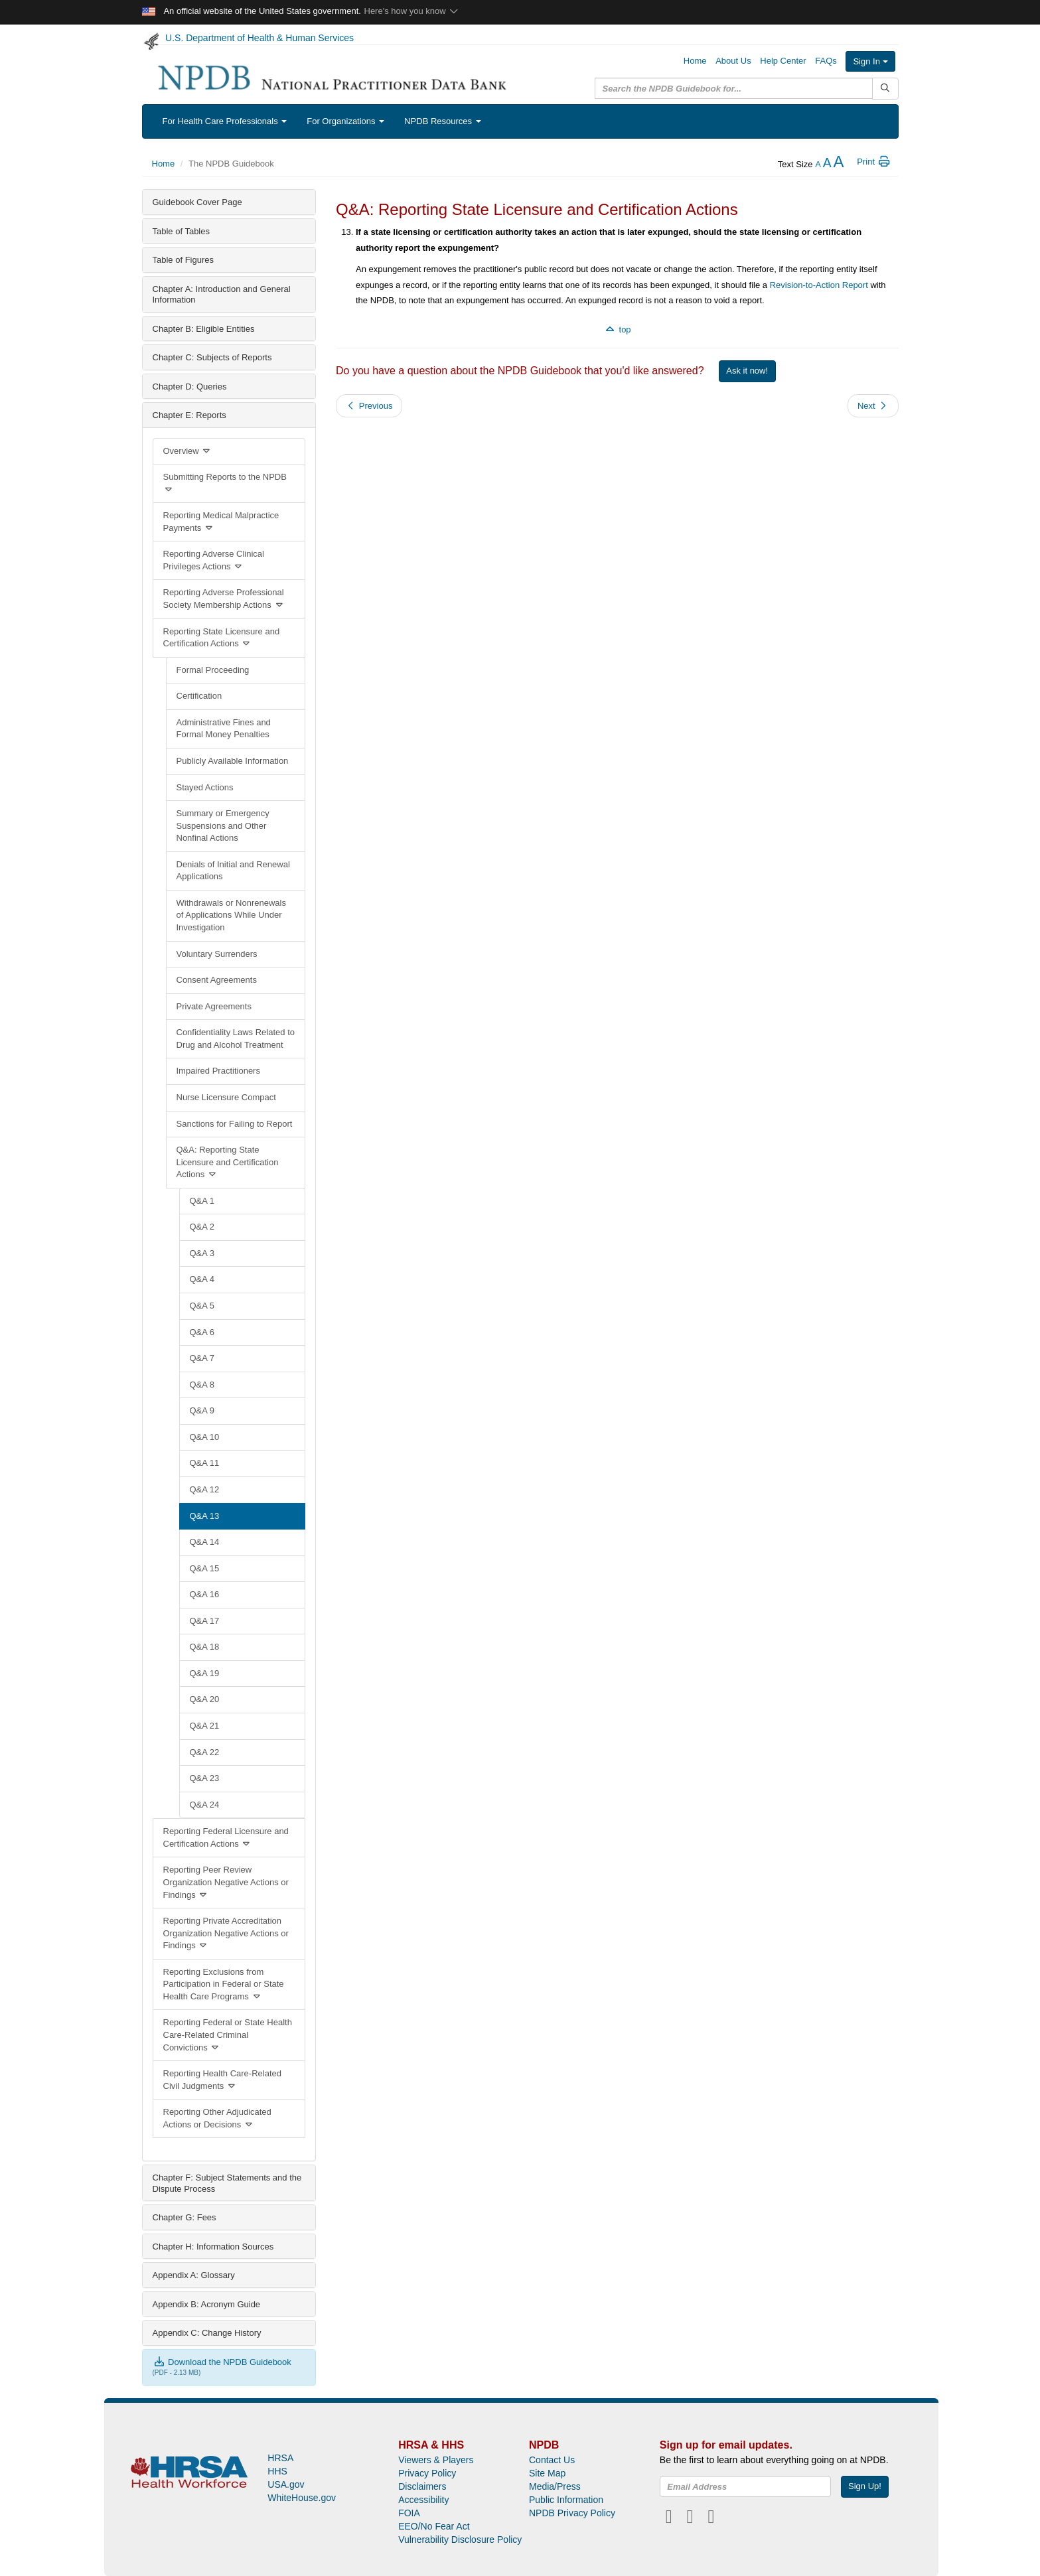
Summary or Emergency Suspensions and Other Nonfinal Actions (223, 825)
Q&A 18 (205, 1647)
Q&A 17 (205, 1621)
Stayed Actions (205, 787)
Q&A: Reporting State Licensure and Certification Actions (228, 1162)
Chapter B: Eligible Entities (204, 329)
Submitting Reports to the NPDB (225, 483)
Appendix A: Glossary (194, 2275)
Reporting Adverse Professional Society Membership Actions (224, 598)
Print (874, 162)
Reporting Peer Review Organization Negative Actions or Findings (226, 1882)
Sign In (870, 61)
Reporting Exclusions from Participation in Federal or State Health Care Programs (223, 1984)
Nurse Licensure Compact (226, 1097)
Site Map (547, 2473)
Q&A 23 (205, 1778)
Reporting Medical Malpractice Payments (221, 521)
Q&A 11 (205, 1463)
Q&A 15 (205, 1568)
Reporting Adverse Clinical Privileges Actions (213, 560)
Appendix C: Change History (207, 2333)
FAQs (826, 61)
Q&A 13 (205, 1516)
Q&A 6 (202, 1332)
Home (695, 61)
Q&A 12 (205, 1489)
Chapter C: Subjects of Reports (212, 357)
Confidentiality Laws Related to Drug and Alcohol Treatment (236, 1038)
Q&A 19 (205, 1673)
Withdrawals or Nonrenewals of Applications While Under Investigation (231, 915)
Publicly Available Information (233, 761)
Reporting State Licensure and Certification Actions (221, 637)
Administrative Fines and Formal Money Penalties (224, 728)
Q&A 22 (205, 1752)
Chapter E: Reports (189, 415)
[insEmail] (745, 2486)
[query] (734, 88)
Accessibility (423, 2499)
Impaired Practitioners (218, 1071)
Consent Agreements (217, 980)
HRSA (280, 2458)
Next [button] (873, 406)
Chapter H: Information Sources (213, 2247)
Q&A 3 (202, 1253)
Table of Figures (183, 260)
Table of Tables (181, 231)
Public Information (566, 2499)
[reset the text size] (827, 164)
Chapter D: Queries (190, 387)
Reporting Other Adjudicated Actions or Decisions (217, 2118)
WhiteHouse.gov (301, 2497)
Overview (187, 451)
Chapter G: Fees (184, 2217)
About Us (733, 61)
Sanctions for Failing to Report (235, 1124)
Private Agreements (214, 1006)
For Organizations (345, 121)
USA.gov (285, 2484)
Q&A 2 (202, 1227)
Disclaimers (422, 2486)
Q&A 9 (202, 1410)
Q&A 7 (202, 1358)
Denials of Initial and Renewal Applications (233, 870)
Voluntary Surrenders (217, 954)
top (617, 329)
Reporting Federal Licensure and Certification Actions (226, 1837)
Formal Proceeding (213, 670)
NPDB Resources (442, 121)
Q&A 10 (205, 1437)
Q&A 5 (202, 1306)
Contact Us (552, 2460)
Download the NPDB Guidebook (222, 2362)
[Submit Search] (885, 89)
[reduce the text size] (818, 164)
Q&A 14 (205, 1542)
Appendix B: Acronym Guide (207, 2304)
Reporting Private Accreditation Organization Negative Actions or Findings (226, 1933)
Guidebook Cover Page (197, 202)
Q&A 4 (202, 1279)
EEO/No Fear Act (433, 2526)
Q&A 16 (205, 1594)
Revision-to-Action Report (819, 285)
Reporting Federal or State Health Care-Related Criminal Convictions (227, 2034)
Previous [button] (369, 406)
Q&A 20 (205, 1699)
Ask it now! (747, 371)
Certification (199, 696)
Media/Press (555, 2486)
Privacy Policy (427, 2473)
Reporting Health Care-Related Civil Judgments (222, 2079)
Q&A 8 (202, 1385)
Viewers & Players (435, 2460)
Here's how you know (411, 11)
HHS (277, 2471)
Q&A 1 (202, 1201)
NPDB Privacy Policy (572, 2513)
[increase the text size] (838, 164)
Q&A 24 (205, 1805)
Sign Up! (864, 2486)
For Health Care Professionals (225, 121)
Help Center (783, 61)
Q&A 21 (205, 1726)
